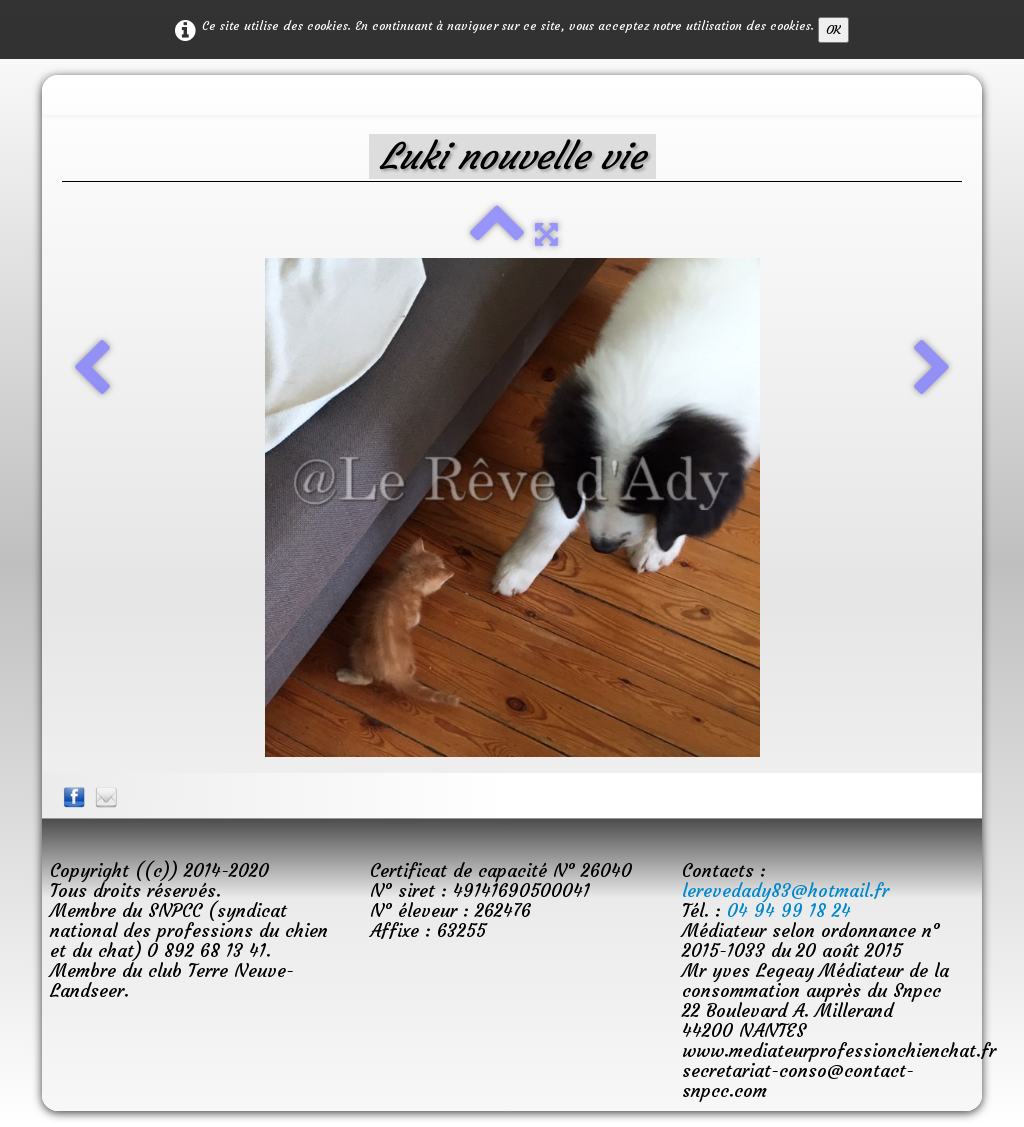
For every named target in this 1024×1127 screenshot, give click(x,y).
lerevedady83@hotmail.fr (785, 890)
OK (833, 29)
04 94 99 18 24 (789, 910)
